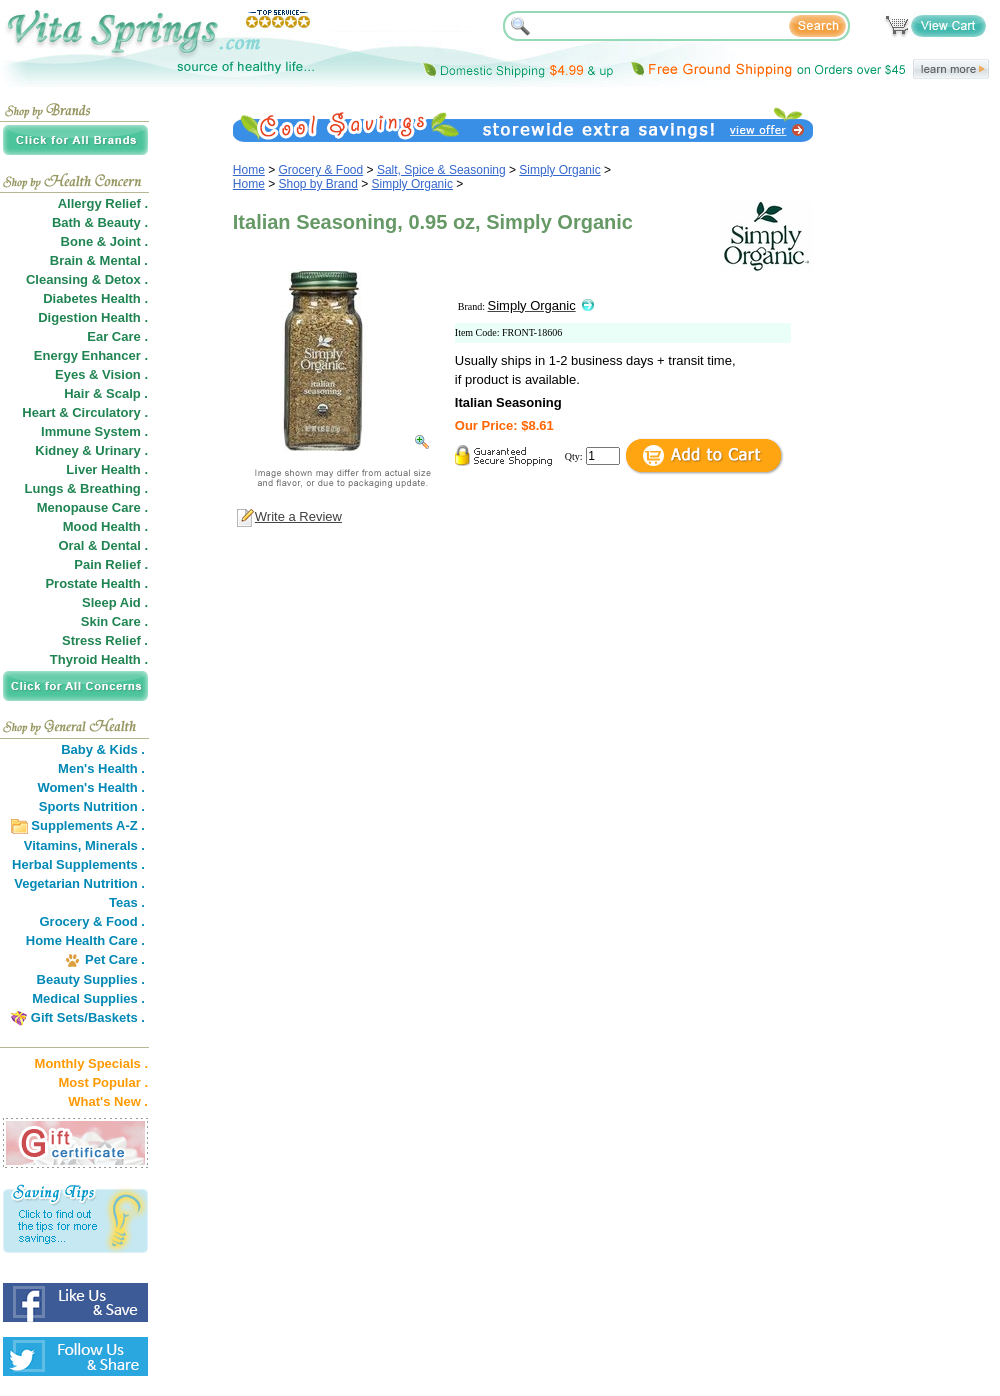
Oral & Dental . (103, 545)
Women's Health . (91, 787)
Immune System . (94, 431)
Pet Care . (115, 959)
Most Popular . (103, 1082)
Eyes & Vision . (101, 374)
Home (249, 170)
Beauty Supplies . (91, 979)
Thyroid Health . (99, 659)
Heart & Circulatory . (85, 412)
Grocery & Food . (92, 921)
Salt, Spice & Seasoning (441, 170)
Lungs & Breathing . (87, 488)
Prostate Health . (96, 583)
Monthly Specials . (91, 1063)
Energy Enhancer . (91, 355)
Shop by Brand (318, 184)
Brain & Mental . (99, 260)
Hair (76, 393)
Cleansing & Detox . (87, 279)
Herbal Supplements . (78, 864)
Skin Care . (114, 621)
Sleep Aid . (115, 602)
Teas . (127, 902)
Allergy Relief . (103, 203)
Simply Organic (559, 170)
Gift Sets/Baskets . (88, 1017)
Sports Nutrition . (92, 806)
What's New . (108, 1101)
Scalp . (127, 393)
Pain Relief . (111, 564)
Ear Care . (117, 336)
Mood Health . (105, 526)
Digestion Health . (93, 317)
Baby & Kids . (103, 749)
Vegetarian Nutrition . (79, 883)
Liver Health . (107, 469)
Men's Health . (101, 768)
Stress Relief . (105, 640)
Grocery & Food (321, 170)
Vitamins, (53, 845)
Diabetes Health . (95, 298)
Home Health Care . (85, 940)
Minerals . (115, 845)
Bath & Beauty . (100, 222)
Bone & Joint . (104, 241)
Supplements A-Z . (88, 825)
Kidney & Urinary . (91, 450)
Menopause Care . (92, 507)
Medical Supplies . (88, 998)
